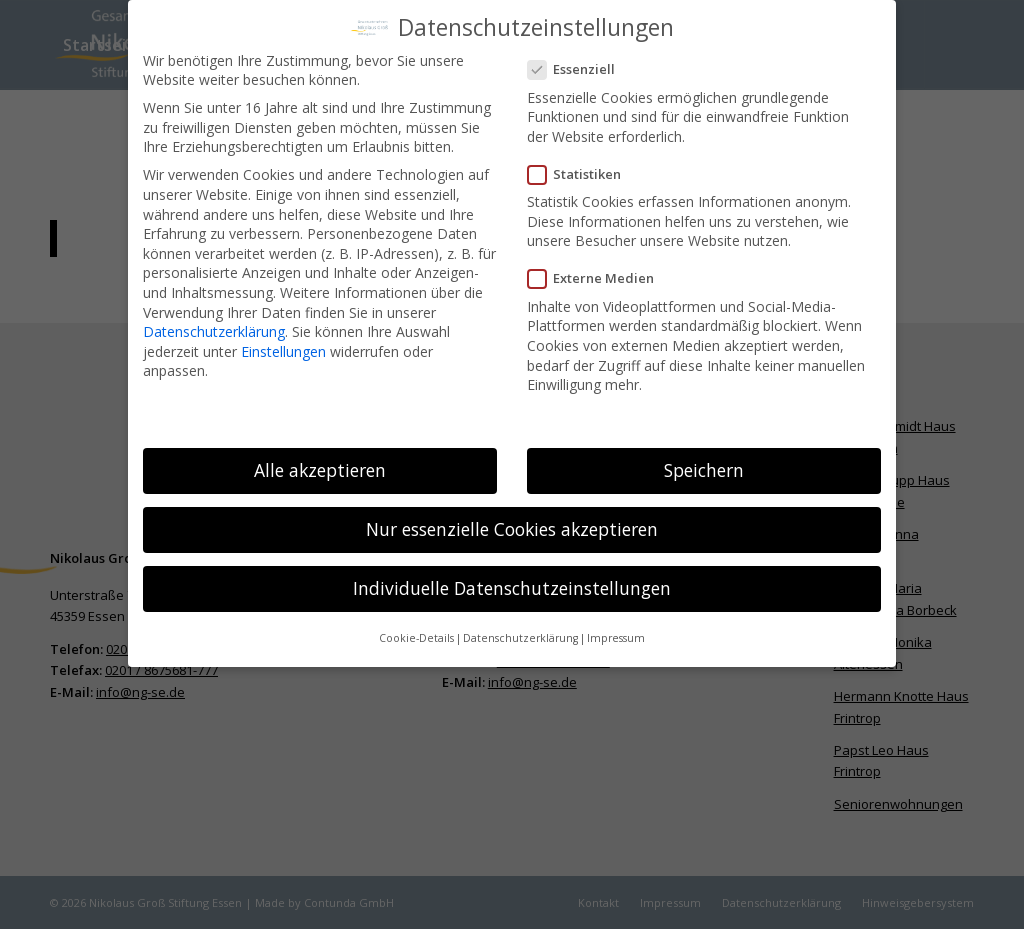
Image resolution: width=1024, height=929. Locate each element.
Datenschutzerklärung (214, 322)
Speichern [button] (704, 461)
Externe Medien (599, 270)
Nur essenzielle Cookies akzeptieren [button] (512, 520)
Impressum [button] (616, 630)
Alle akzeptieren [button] (320, 461)
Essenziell (579, 61)
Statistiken (582, 165)
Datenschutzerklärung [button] (520, 630)
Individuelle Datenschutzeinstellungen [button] (512, 579)
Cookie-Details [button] (416, 630)
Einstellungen (283, 342)
